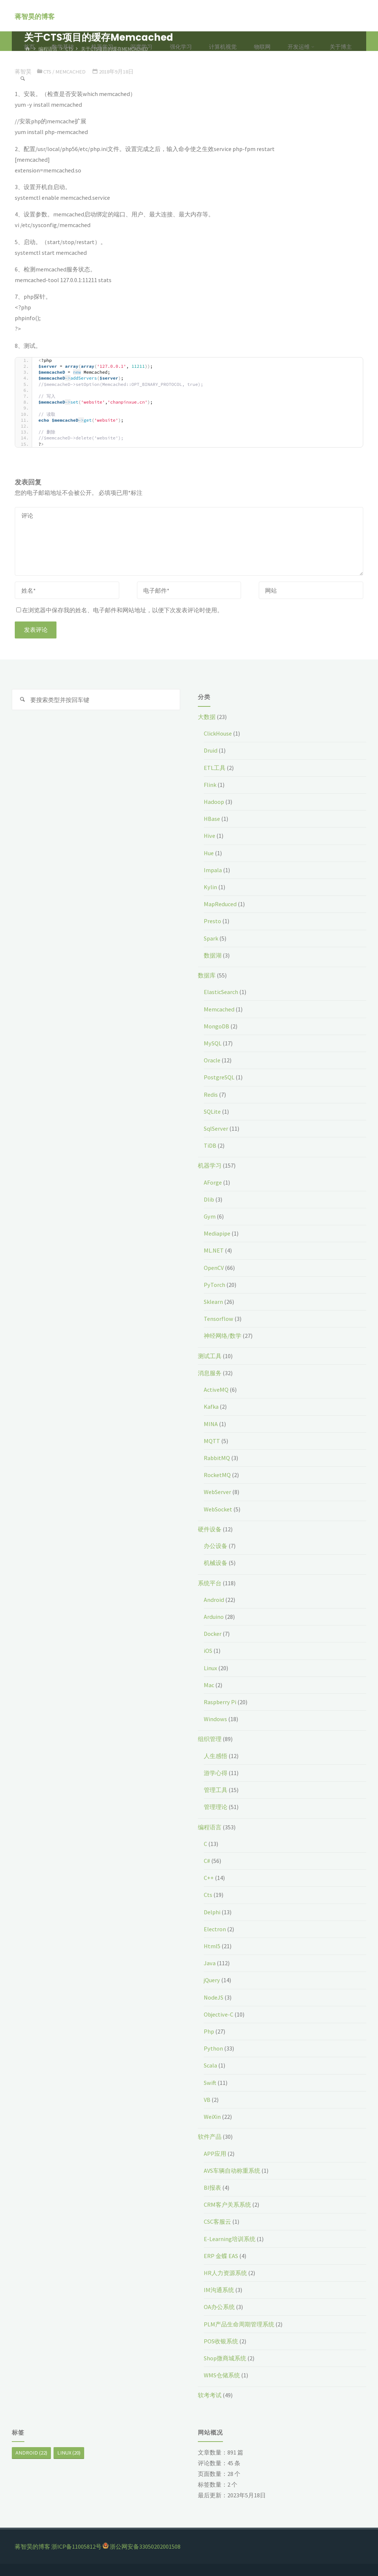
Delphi (212, 1912)
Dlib (209, 1199)
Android (214, 1599)
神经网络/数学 (222, 1335)
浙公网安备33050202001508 (145, 2546)
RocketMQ (217, 1475)
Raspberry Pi (220, 1702)
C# (207, 1860)
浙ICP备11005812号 (76, 2546)
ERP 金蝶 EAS (221, 2256)
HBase (212, 818)
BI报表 (212, 2187)
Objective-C (218, 2014)
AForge (213, 1182)
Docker (212, 1633)
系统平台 (209, 1583)
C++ (209, 1877)
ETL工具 (215, 767)
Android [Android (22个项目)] (31, 2452)
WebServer (217, 1492)
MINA (211, 1424)
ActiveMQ (216, 1389)
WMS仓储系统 (222, 2375)
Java (210, 1963)
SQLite (212, 1111)
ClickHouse (218, 733)
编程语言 (209, 1827)
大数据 (207, 716)
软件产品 (209, 2136)
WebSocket (218, 1509)
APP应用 (215, 2153)
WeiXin (212, 2116)
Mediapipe (217, 1233)
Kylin (210, 887)
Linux (210, 1668)
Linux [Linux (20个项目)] (68, 2452)
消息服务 (209, 1373)
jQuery (212, 1980)
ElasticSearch (221, 992)
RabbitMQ (217, 1458)
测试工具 (209, 1356)
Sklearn (213, 1301)
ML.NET (214, 1250)
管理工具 (215, 1790)
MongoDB (216, 1026)
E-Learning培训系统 (229, 2239)
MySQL (212, 1043)
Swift (210, 2082)
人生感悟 (215, 1756)
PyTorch (214, 1284)
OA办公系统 (219, 2306)
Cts (208, 1894)
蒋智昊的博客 (35, 16)
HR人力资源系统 (225, 2273)
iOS (208, 1650)
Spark (211, 938)
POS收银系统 (221, 2341)
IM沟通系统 (219, 2290)
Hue (209, 853)
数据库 (207, 975)
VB (207, 2099)
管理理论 (215, 1807)
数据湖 (212, 955)
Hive (209, 835)
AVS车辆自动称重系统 (232, 2170)
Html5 (212, 1946)
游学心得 (215, 1773)
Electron (215, 1929)
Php (209, 2031)
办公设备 (215, 1545)
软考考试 (209, 2395)
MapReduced (220, 904)
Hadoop (214, 801)
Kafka (211, 1406)
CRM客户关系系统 (227, 2204)
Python (213, 2048)
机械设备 (215, 1562)
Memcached (219, 1009)
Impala (213, 870)
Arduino (214, 1616)
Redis (211, 1094)
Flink (210, 784)
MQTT (212, 1441)
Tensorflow (218, 1318)
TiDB (210, 1145)
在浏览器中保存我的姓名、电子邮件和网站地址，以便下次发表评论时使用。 (119, 610)
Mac (209, 1685)
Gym (210, 1216)
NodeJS (213, 1997)
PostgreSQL (219, 1077)
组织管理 (209, 1739)
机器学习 (209, 1165)
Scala (210, 2065)
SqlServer (216, 1128)
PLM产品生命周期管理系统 (239, 2324)
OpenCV (214, 1267)
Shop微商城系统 (225, 2358)
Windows (215, 1719)
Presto (212, 921)
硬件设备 (209, 1529)
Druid (210, 750)
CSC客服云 (217, 2221)
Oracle (212, 1060)
